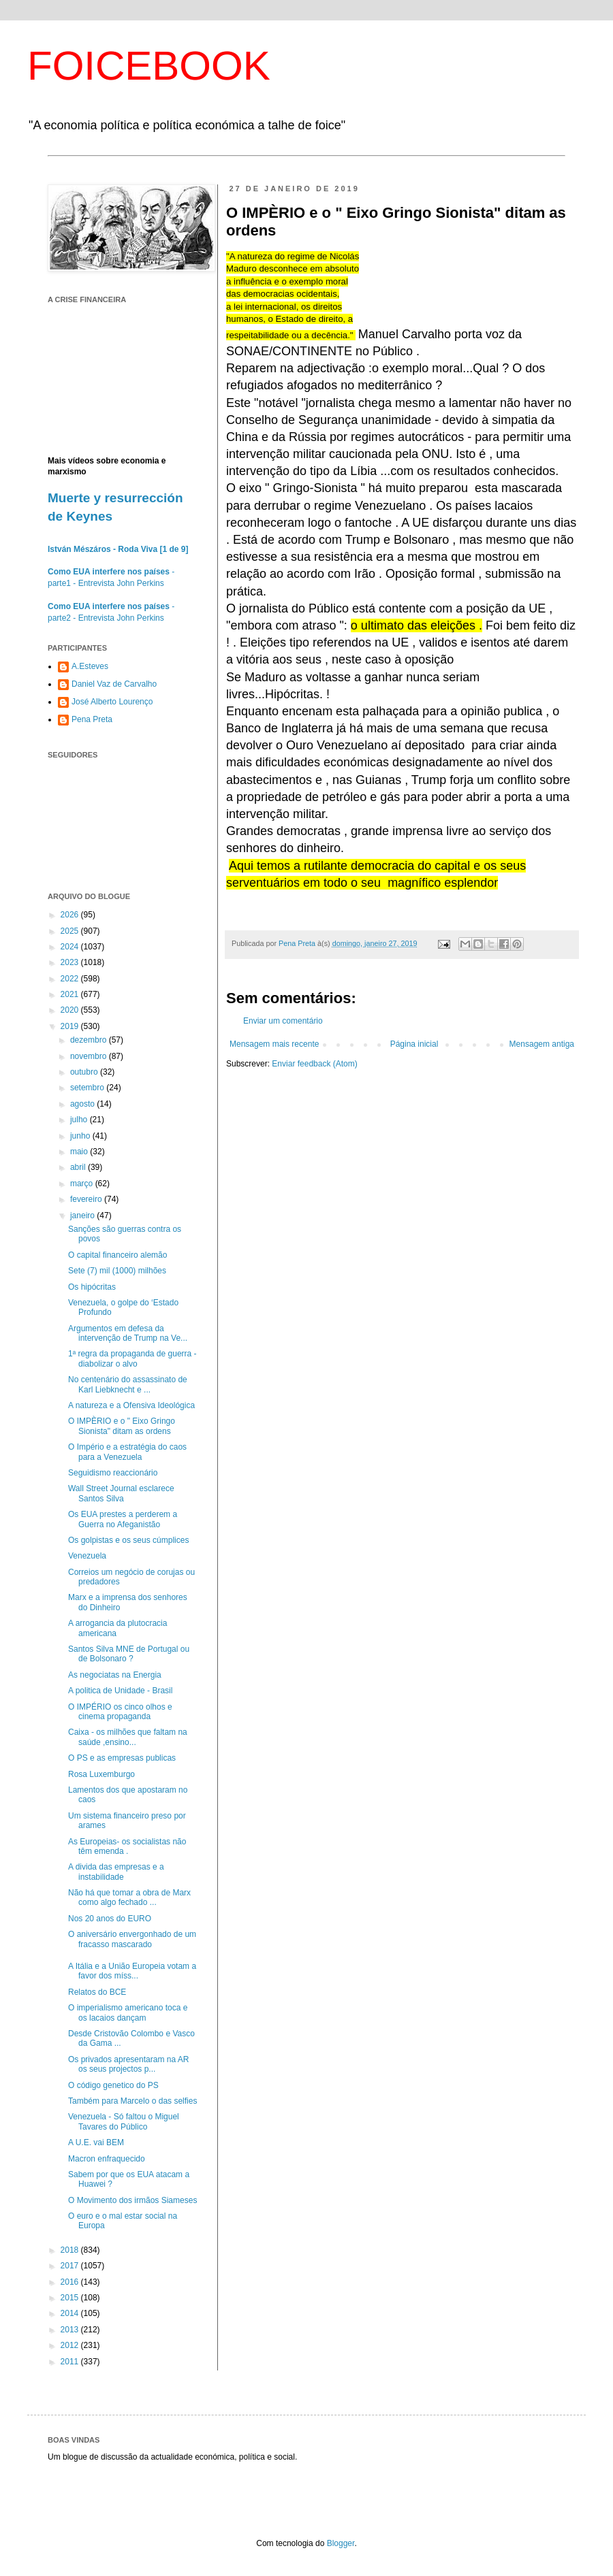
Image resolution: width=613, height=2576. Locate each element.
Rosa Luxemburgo (101, 1774)
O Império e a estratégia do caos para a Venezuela (127, 1451)
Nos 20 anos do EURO (109, 1918)
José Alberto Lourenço (112, 701)
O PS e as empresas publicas (122, 1758)
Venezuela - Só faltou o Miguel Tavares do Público (123, 2121)
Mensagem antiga (541, 1044)
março (82, 1183)
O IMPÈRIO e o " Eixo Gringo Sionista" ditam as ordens (121, 1425)
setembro (88, 1087)
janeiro (83, 1215)
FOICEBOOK (148, 65)
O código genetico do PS (113, 2085)
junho (81, 1136)
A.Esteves (90, 666)
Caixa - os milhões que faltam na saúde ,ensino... (127, 1736)
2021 (71, 994)
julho (80, 1119)
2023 (71, 962)
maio (80, 1151)
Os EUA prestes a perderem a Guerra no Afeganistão (122, 1519)
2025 (71, 931)
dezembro (89, 1040)
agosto (83, 1104)
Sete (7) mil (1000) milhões (117, 1270)
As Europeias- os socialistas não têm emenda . (127, 1846)
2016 (71, 2282)
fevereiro (87, 1199)
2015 (71, 2297)
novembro (89, 1056)
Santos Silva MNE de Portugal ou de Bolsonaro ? (128, 1653)
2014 (71, 2313)
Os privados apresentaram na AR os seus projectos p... (128, 2064)
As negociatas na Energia (114, 1675)
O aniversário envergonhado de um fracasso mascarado (132, 1939)
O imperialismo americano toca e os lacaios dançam (127, 2012)
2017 (71, 2265)
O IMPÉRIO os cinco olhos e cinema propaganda (120, 1711)
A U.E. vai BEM (96, 2142)
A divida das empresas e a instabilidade (116, 1871)
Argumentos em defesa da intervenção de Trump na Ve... (127, 1333)
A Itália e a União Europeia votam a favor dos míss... (132, 1970)
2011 (71, 2361)
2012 (71, 2345)
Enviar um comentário (283, 1021)
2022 (71, 978)
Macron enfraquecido (106, 2159)
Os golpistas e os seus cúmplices (128, 1540)
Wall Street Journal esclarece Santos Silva (121, 1493)
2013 (71, 2329)
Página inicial (414, 1044)
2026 (71, 914)
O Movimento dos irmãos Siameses (132, 2200)
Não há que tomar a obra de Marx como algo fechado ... (129, 1897)
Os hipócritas (92, 1287)
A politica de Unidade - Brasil (120, 1690)
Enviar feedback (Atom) (314, 1064)
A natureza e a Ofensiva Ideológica (131, 1405)
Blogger (341, 2543)
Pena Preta (92, 719)
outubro (85, 1072)
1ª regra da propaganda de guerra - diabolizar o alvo (132, 1358)
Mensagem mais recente (274, 1044)
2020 (71, 1010)
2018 (71, 2250)
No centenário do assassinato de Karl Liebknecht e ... (127, 1384)
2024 (71, 946)
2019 (71, 1026)
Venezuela (87, 1556)
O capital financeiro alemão (117, 1255)
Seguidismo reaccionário (112, 1473)
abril (79, 1167)
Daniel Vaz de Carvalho (114, 684)
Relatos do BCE (97, 1992)
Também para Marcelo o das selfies (132, 2101)
